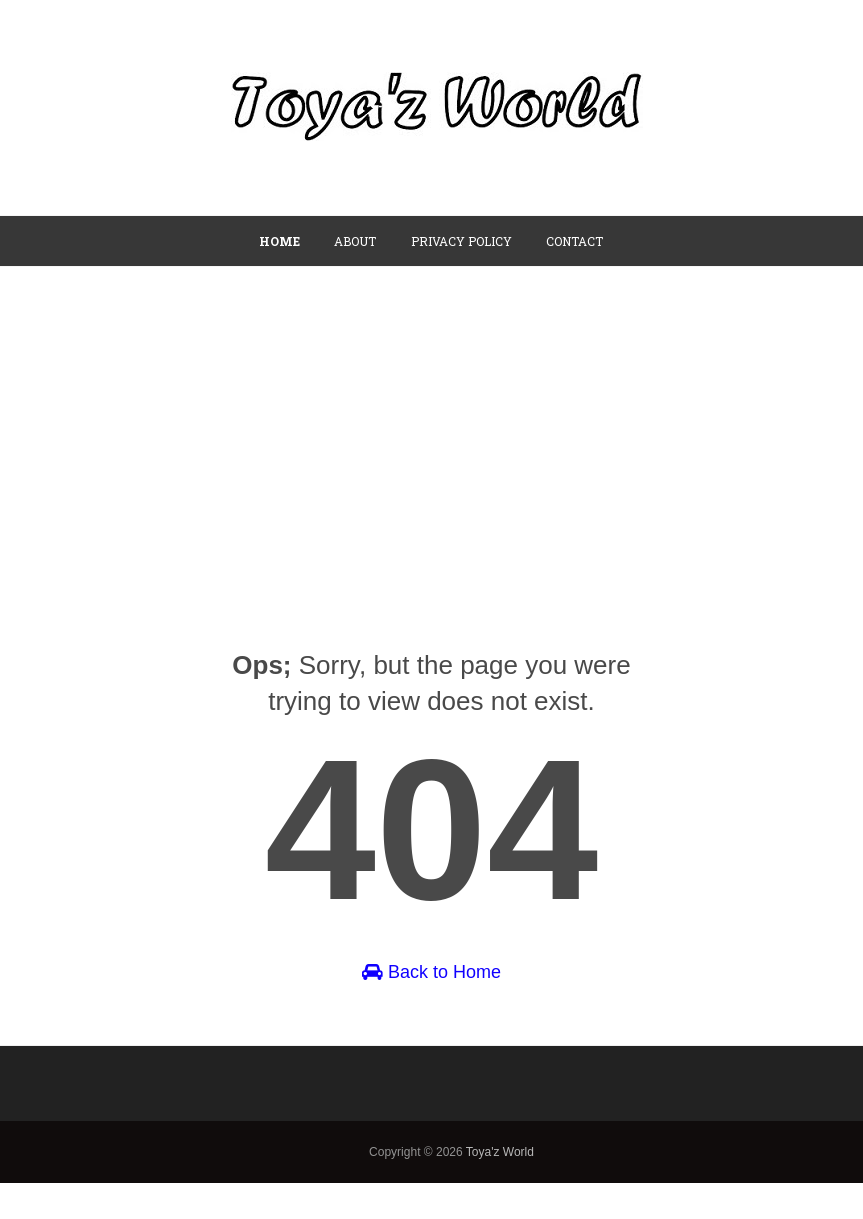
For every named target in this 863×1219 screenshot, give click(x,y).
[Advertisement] (431, 417)
